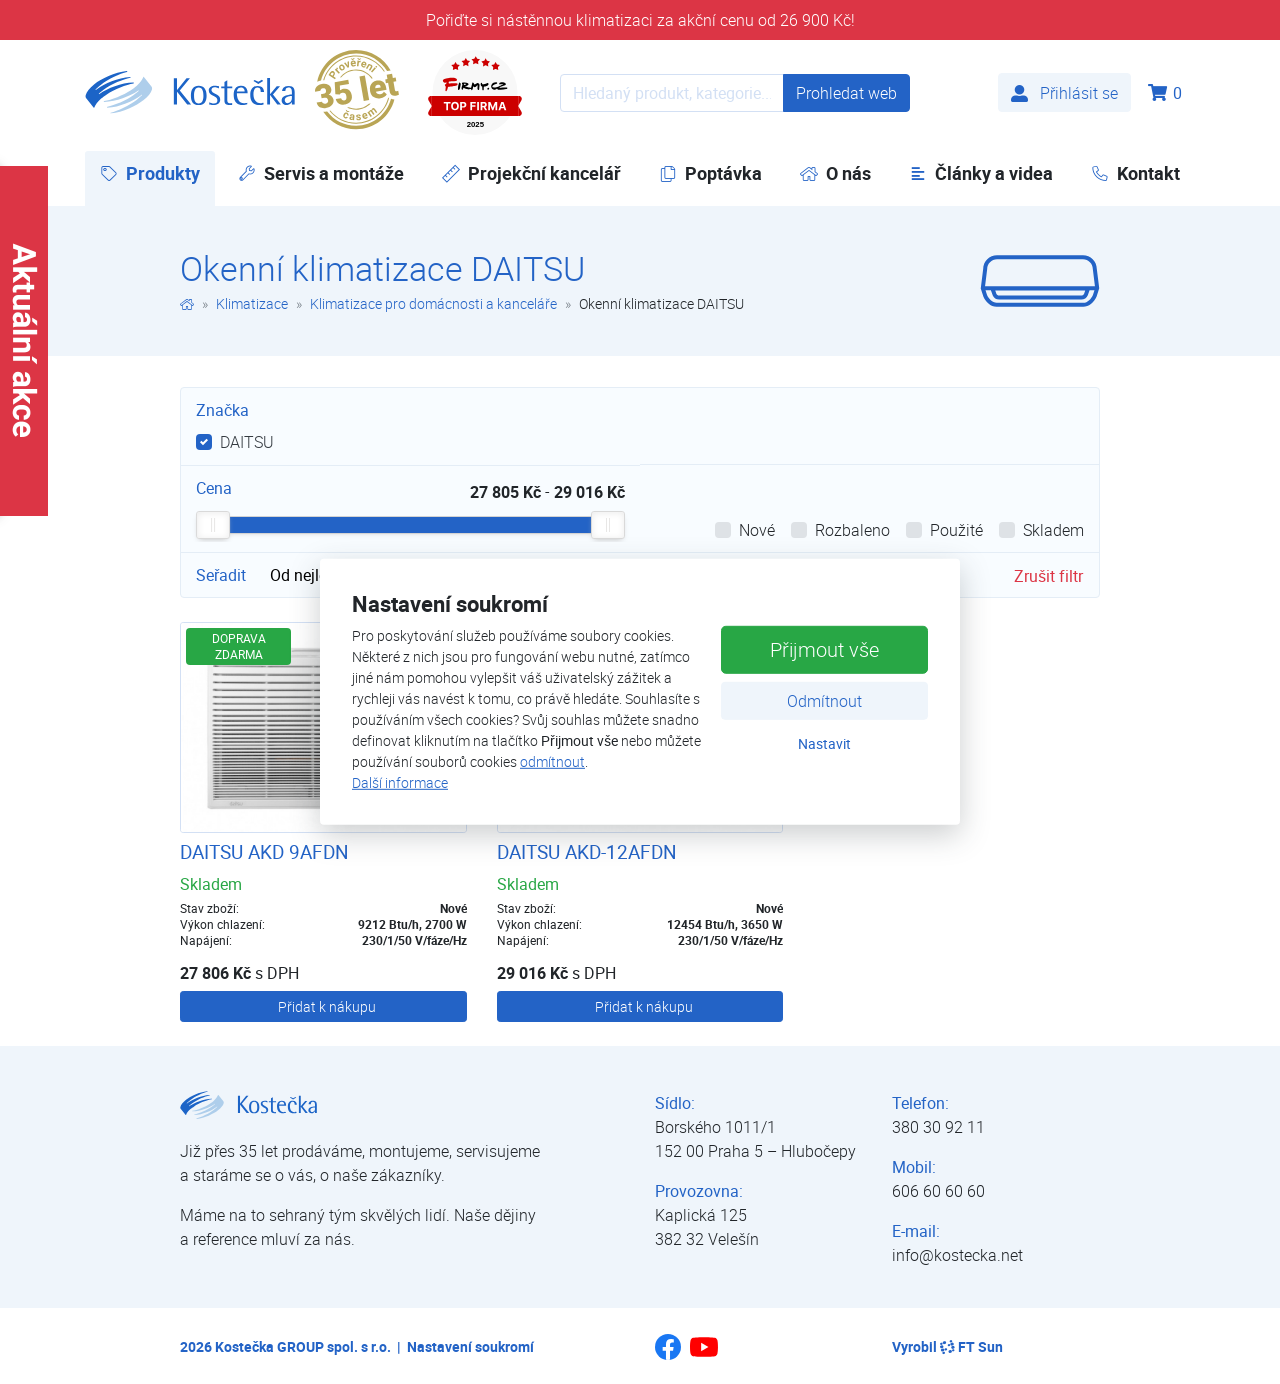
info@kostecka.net (957, 1255)
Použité (956, 530)
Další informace (400, 782)
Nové (757, 530)
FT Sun (971, 1346)
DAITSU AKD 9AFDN (264, 852)
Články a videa (981, 173)
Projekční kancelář (531, 173)
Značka (222, 410)
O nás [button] (835, 173)
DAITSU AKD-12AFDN (587, 852)
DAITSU (247, 442)
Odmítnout (824, 700)
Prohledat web (846, 93)
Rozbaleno (852, 530)
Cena (214, 488)
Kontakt (1135, 173)
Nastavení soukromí (470, 1346)
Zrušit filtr (1048, 576)
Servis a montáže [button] (321, 173)
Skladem (1053, 530)
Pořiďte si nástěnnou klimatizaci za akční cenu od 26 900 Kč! (640, 20)
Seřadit (221, 575)
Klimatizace (252, 303)
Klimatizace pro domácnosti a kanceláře (433, 303)
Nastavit (824, 742)
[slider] (213, 525)
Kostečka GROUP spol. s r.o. (303, 1346)
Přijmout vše (824, 648)
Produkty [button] (157, 172)
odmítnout (552, 761)
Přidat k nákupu (327, 1006)
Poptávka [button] (710, 173)
